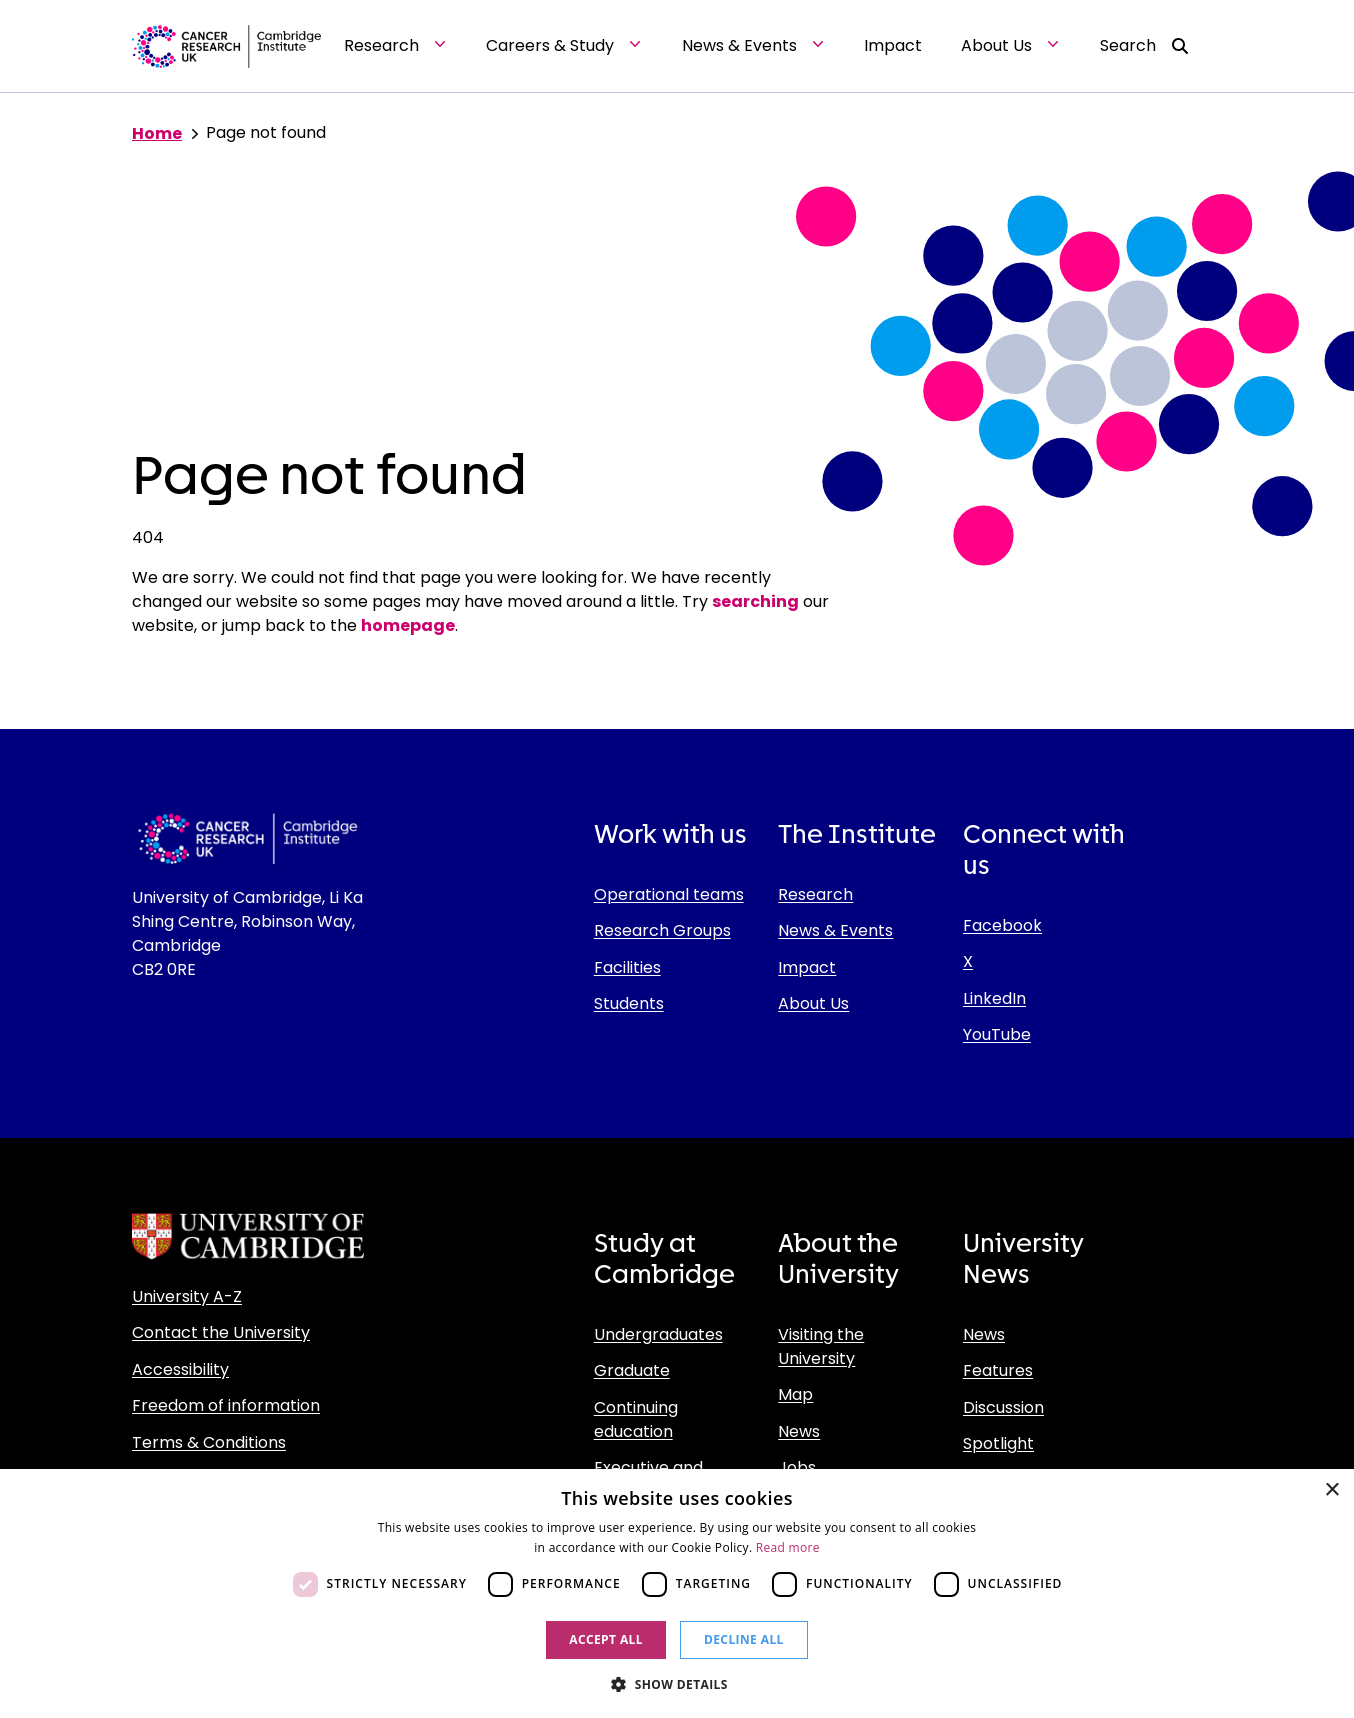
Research (815, 894)
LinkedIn (994, 998)
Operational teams (669, 894)
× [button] (1331, 1490)
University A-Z (187, 1296)
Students (629, 1003)
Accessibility (180, 1369)
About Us (813, 1003)
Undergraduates (658, 1334)
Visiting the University (821, 1346)
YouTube (997, 1034)
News (799, 1431)
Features (998, 1370)
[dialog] (677, 1593)
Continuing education (636, 1419)
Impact (807, 967)
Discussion (1003, 1407)
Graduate (632, 1370)
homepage (408, 625)
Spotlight (998, 1443)
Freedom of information (226, 1405)
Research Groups (662, 930)
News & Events (835, 930)
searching (755, 601)
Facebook (1002, 925)
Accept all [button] (606, 1639)
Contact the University (221, 1332)
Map (795, 1394)
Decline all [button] (744, 1639)
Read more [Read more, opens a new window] (788, 1547)
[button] (677, 1684)
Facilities (627, 967)
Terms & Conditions (209, 1442)
